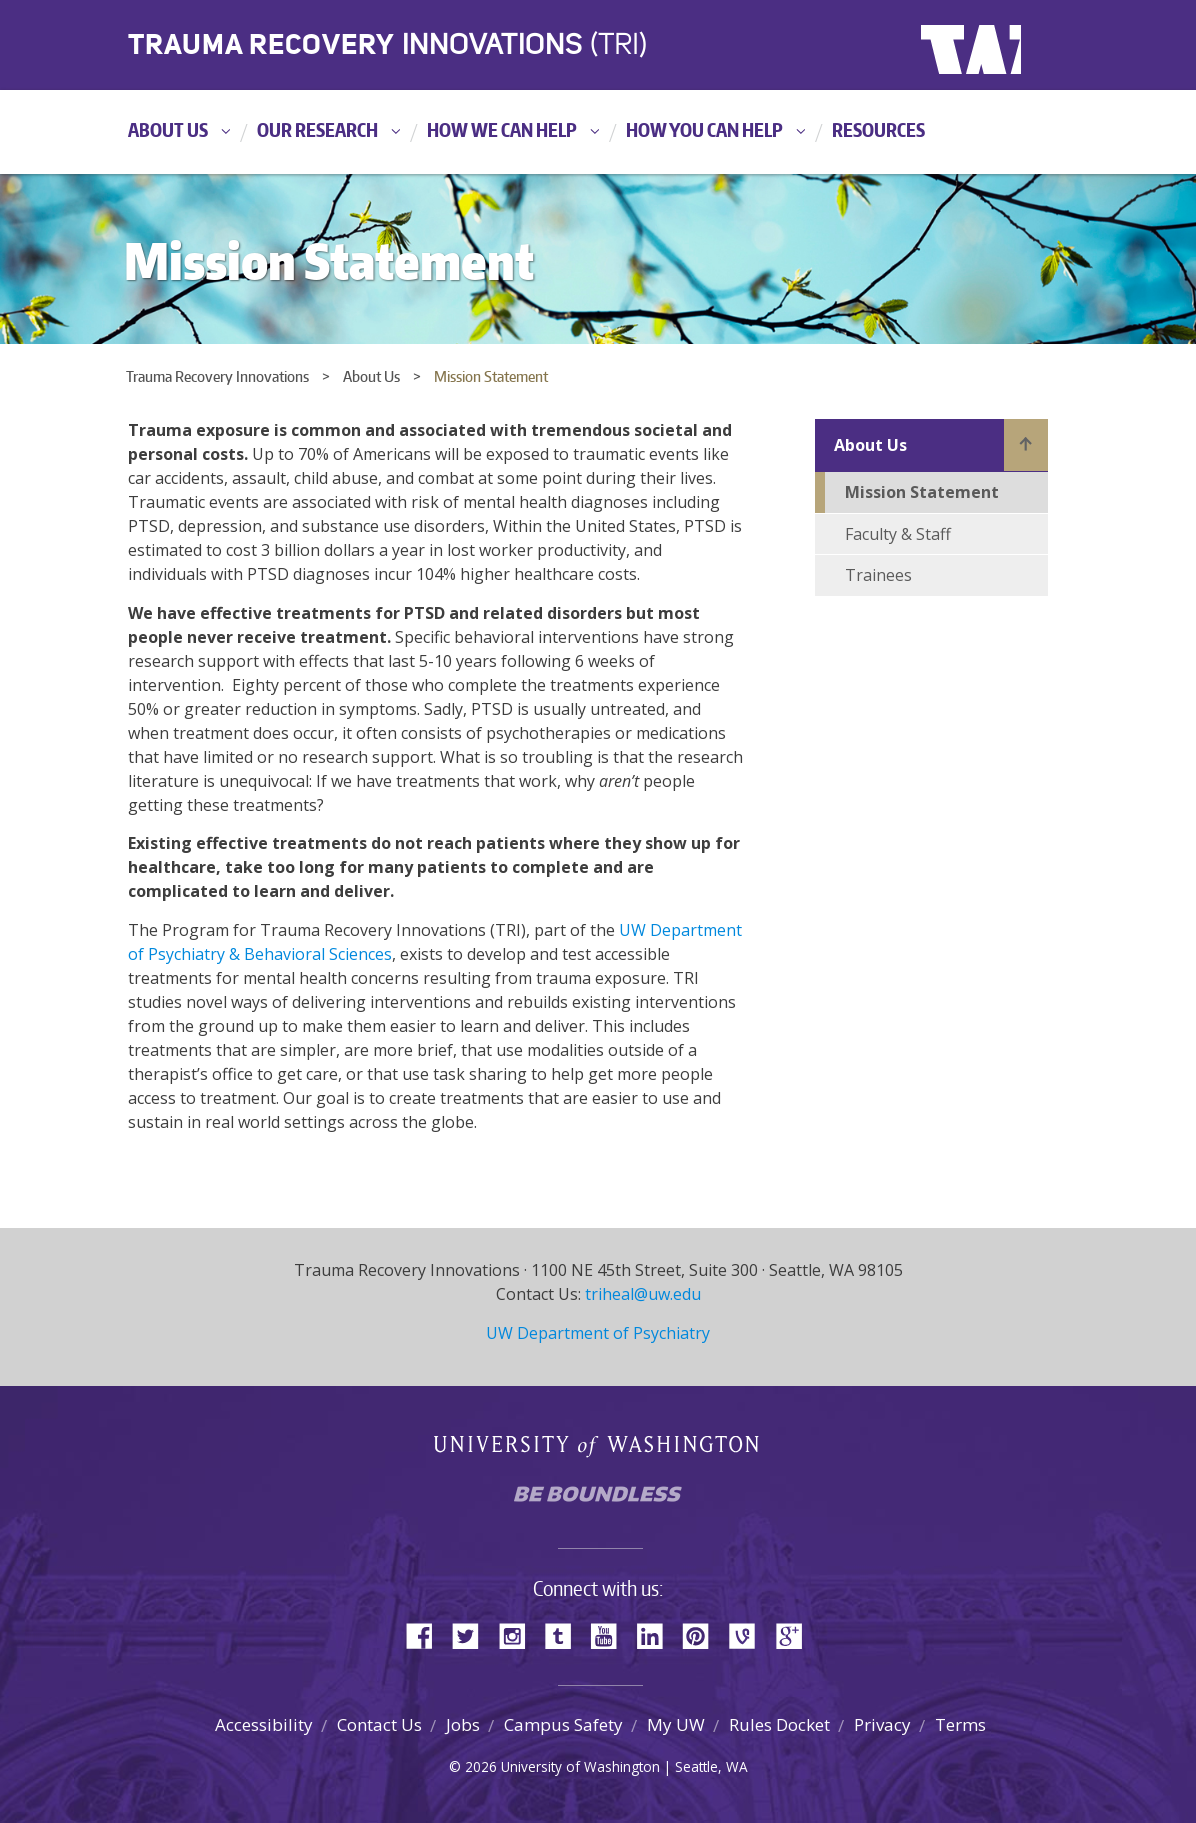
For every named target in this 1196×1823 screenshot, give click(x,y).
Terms (960, 1724)
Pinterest (703, 1634)
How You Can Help (704, 129)
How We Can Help (502, 129)
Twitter (473, 1634)
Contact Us (379, 1724)
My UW (676, 1724)
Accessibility (264, 1724)
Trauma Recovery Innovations (217, 376)
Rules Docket (779, 1724)
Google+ (795, 1634)
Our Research (317, 129)
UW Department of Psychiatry (598, 1333)
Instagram (519, 1634)
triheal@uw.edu (643, 1294)
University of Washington (1002, 45)
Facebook (427, 1634)
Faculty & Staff (898, 534)
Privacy (882, 1724)
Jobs (463, 1724)
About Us (168, 129)
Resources (878, 129)
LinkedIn (657, 1634)
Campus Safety (563, 1724)
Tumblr (565, 1634)
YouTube (611, 1634)
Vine (749, 1634)
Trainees (878, 575)
